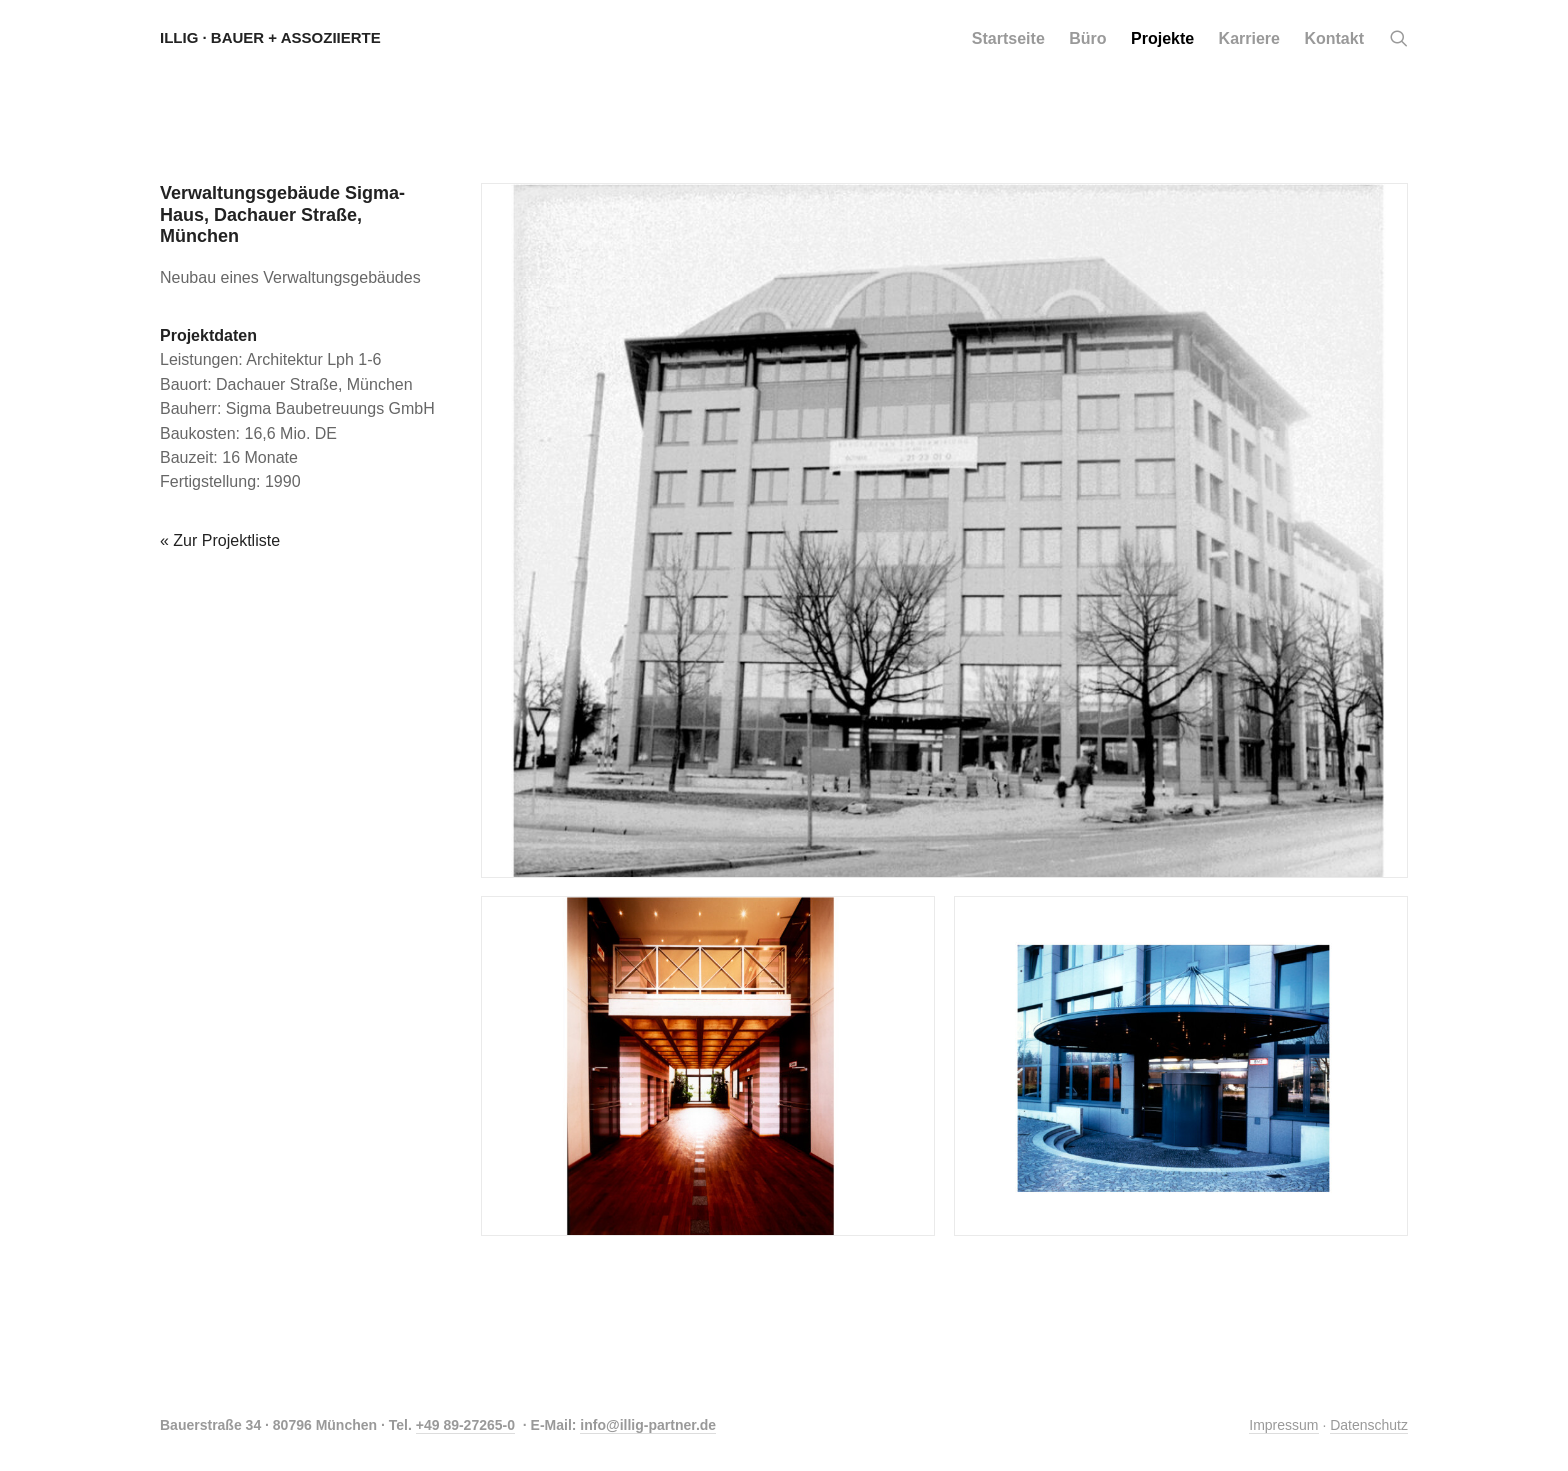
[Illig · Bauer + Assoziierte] (270, 38)
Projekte (1162, 38)
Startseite (1008, 38)
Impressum (1283, 1425)
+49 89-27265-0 (465, 1425)
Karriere (1249, 38)
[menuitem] (1008, 38)
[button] (1399, 39)
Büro (1087, 38)
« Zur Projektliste (220, 540)
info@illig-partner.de (648, 1425)
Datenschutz (1369, 1425)
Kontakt (1334, 38)
